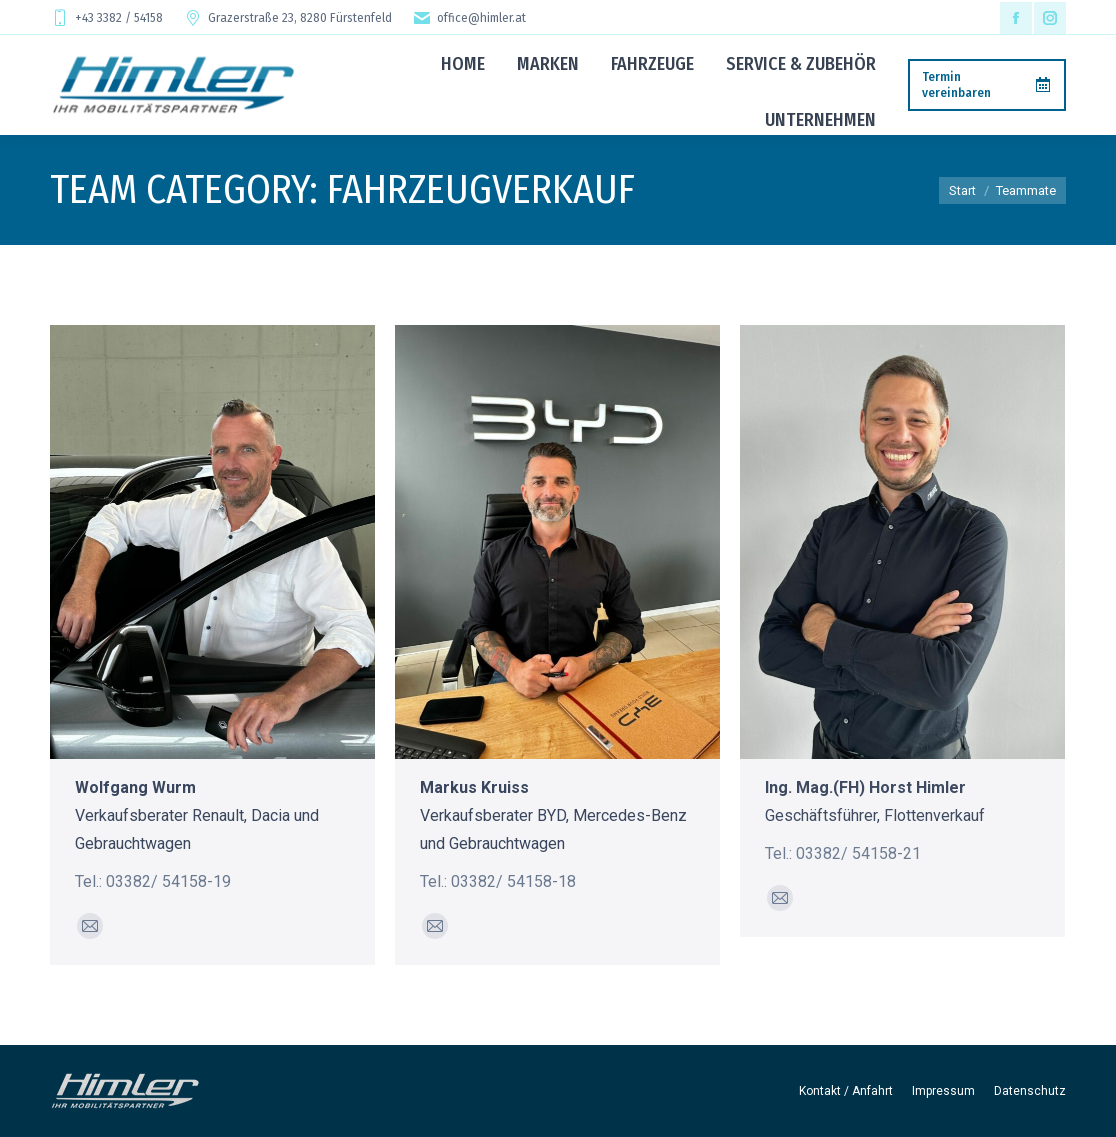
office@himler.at (469, 18)
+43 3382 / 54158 (106, 18)
